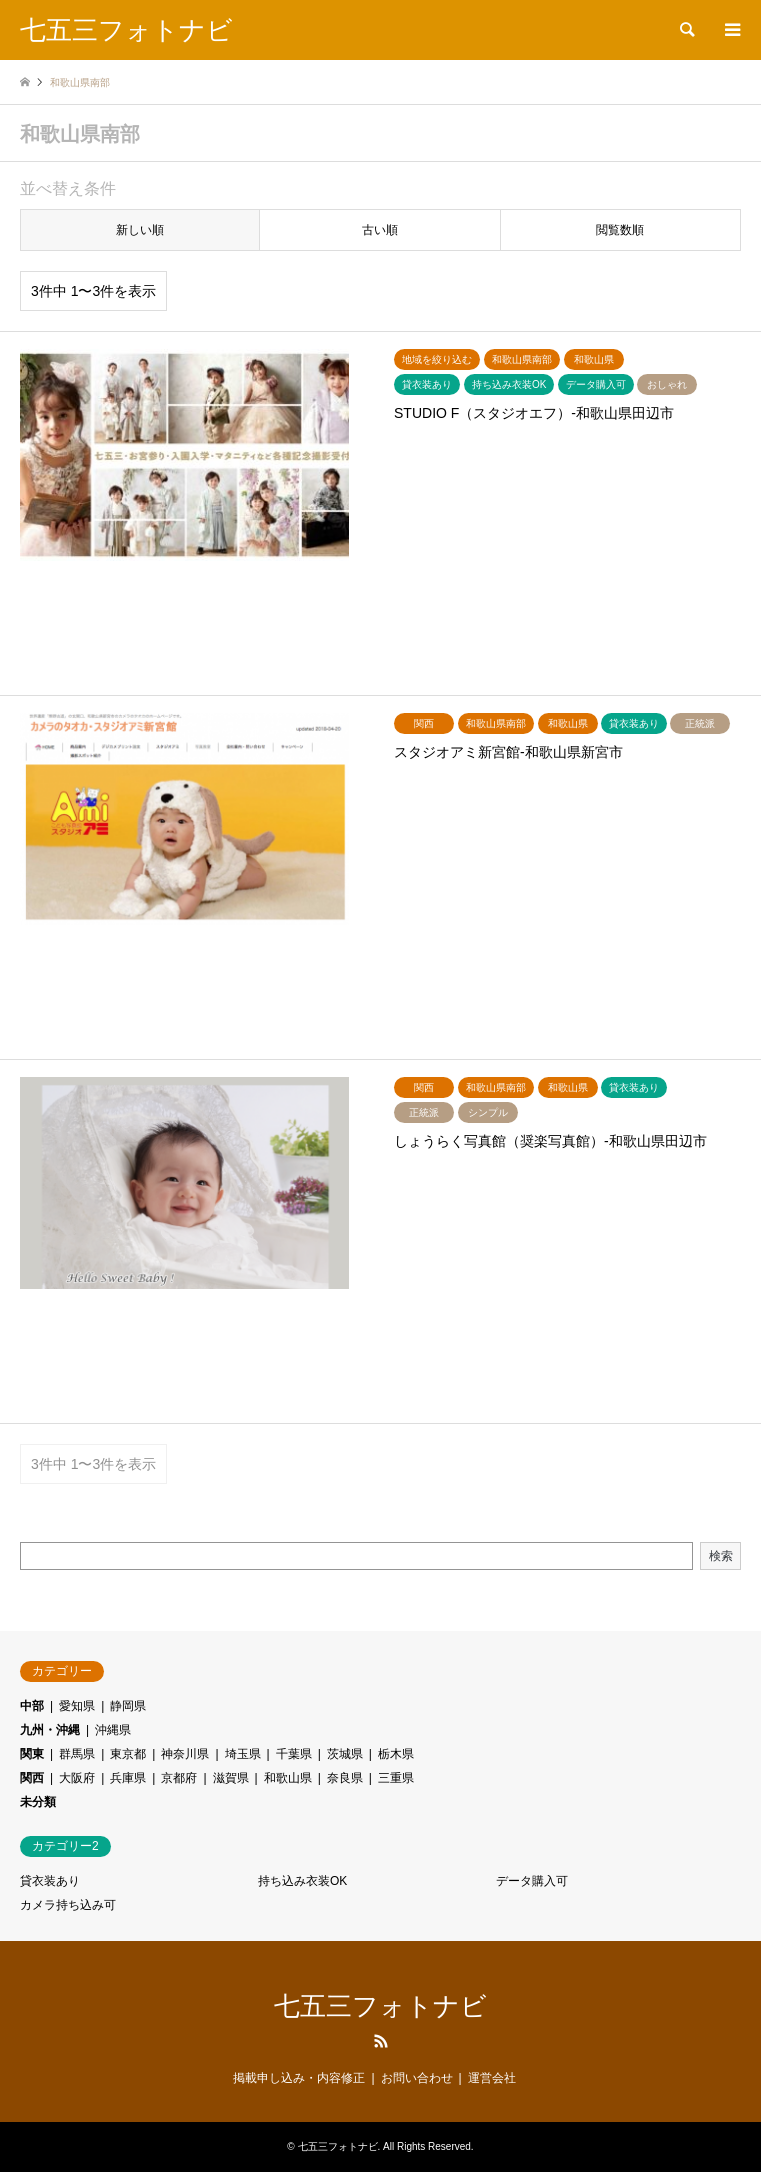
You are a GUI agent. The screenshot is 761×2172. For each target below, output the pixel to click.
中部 (32, 1706)
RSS (381, 2041)
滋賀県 (231, 1778)
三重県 (396, 1778)
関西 (32, 1778)
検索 (721, 1556)
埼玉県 (243, 1754)
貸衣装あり (50, 1881)
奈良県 (345, 1778)
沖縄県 (113, 1730)
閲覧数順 (620, 230)
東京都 (128, 1754)
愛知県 (77, 1706)
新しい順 (140, 230)
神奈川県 (185, 1754)
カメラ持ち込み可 (68, 1905)
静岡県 (128, 1706)
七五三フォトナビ (380, 2006)
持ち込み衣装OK (302, 1881)
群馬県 (77, 1754)
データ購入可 (532, 1881)
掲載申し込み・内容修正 (299, 2078)
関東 (32, 1754)
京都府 (179, 1778)
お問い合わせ (417, 2078)
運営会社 (492, 2078)
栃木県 (396, 1754)
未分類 (38, 1802)
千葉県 (294, 1754)
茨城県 (345, 1754)
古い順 (380, 230)
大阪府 (77, 1778)
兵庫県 (128, 1778)
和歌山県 (288, 1778)
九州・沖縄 (50, 1730)
